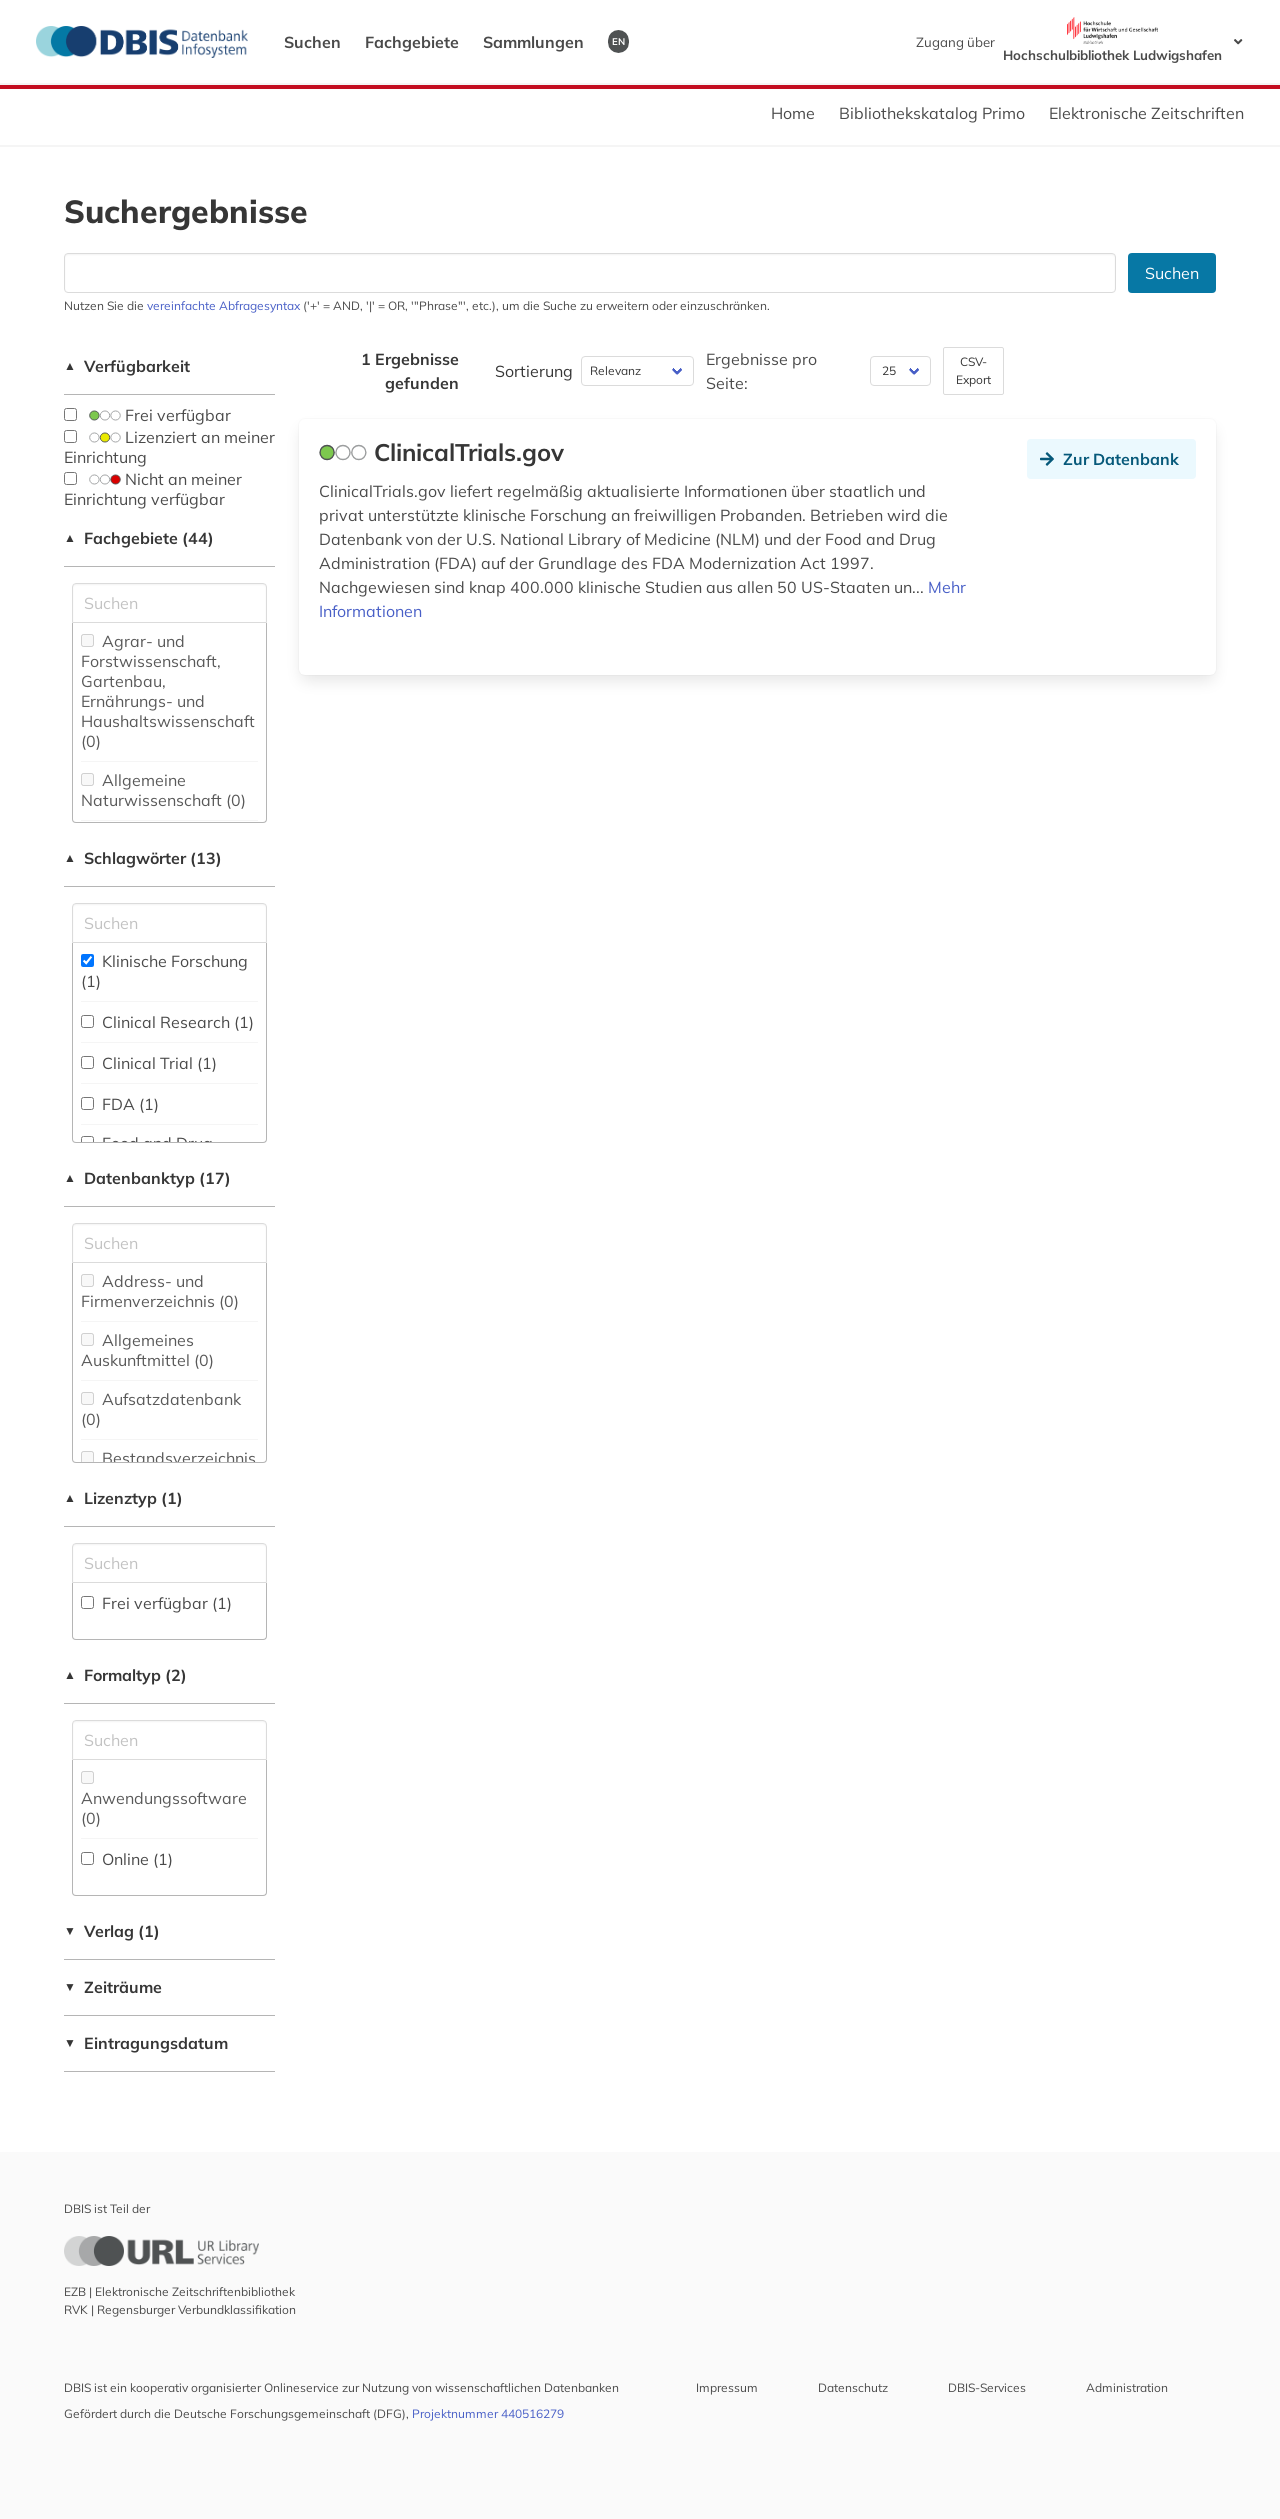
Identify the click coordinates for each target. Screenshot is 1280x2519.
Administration (1127, 2387)
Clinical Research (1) (167, 1022)
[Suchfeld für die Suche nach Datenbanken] (590, 273)
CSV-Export (973, 370)
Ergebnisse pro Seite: (761, 371)
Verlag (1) (112, 1931)
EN (618, 41)
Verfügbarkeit (127, 366)
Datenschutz (853, 2387)
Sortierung (534, 371)
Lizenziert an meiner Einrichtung (169, 447)
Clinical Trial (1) (149, 1063)
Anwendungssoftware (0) (164, 1799)
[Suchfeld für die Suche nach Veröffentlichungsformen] (169, 1740)
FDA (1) (120, 1104)
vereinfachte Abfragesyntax (223, 305)
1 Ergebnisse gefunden (410, 371)
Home (793, 113)
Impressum (727, 2387)
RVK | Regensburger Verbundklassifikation (180, 2309)
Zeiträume (113, 1987)
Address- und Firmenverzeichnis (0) (160, 1291)
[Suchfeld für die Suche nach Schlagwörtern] (169, 923)
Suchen (312, 42)
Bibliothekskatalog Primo (932, 113)
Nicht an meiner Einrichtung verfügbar (153, 489)
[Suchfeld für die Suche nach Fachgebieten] (169, 603)
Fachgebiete (412, 42)
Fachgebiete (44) (139, 538)
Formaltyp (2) (125, 1675)
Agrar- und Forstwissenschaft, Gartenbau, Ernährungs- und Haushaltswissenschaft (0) (168, 691)
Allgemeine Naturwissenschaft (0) (163, 790)
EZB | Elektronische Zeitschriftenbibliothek (179, 2291)
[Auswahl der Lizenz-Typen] (169, 1563)
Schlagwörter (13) (143, 858)
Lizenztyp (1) (123, 1498)
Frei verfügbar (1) (156, 1603)
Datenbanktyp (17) (147, 1178)
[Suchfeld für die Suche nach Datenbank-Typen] (169, 1243)
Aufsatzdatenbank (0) (161, 1409)
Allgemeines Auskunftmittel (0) (147, 1350)
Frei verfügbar (147, 415)
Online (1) (127, 1859)
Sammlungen (533, 42)
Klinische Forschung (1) (164, 971)
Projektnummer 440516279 (488, 2413)
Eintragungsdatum (146, 2043)
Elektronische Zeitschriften (1146, 113)
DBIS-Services (987, 2387)
